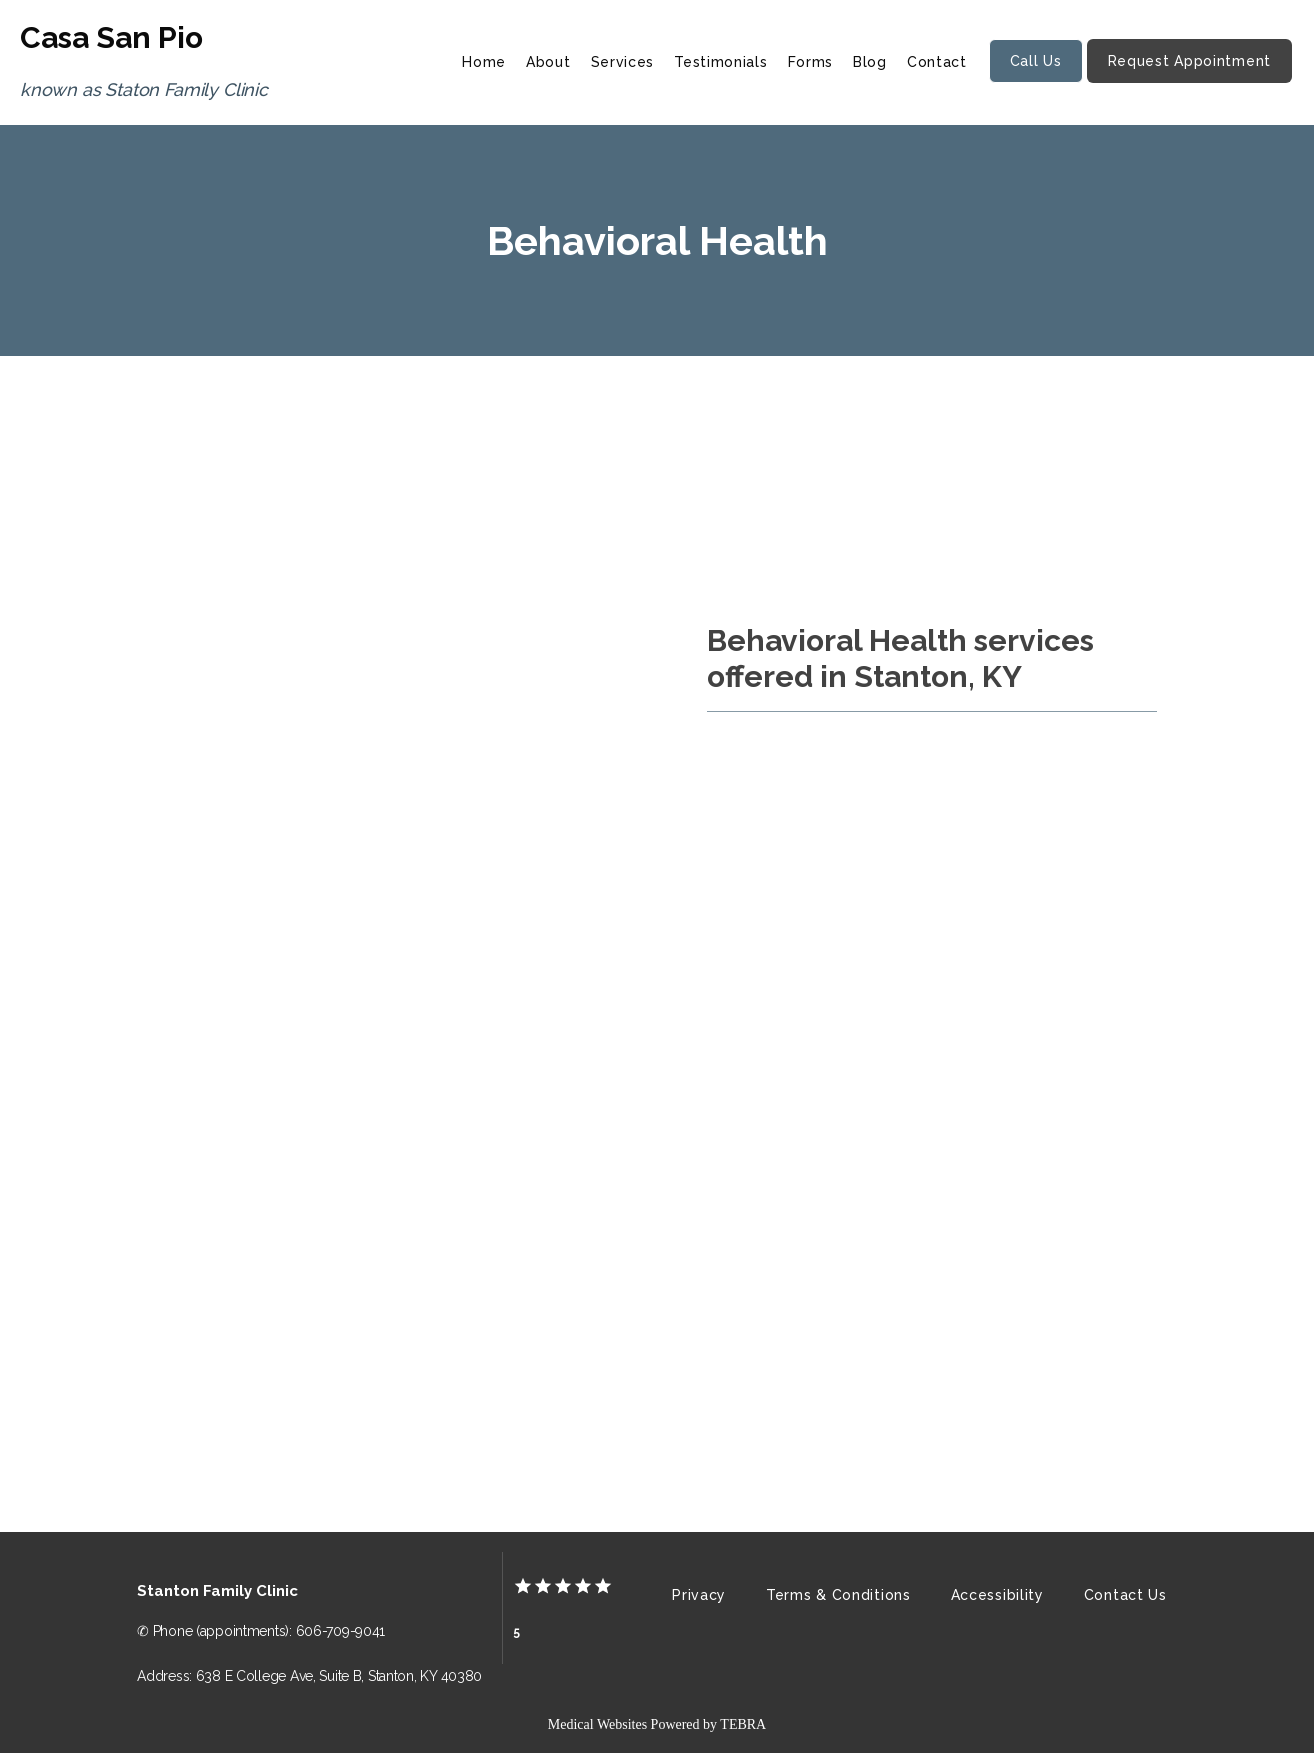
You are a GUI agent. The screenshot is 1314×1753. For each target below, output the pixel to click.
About (548, 62)
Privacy (699, 1595)
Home (484, 62)
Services (623, 62)
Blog (870, 62)
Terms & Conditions (838, 1595)
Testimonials (720, 62)
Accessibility (997, 1595)
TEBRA (743, 1724)
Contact (937, 62)
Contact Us (1125, 1595)
